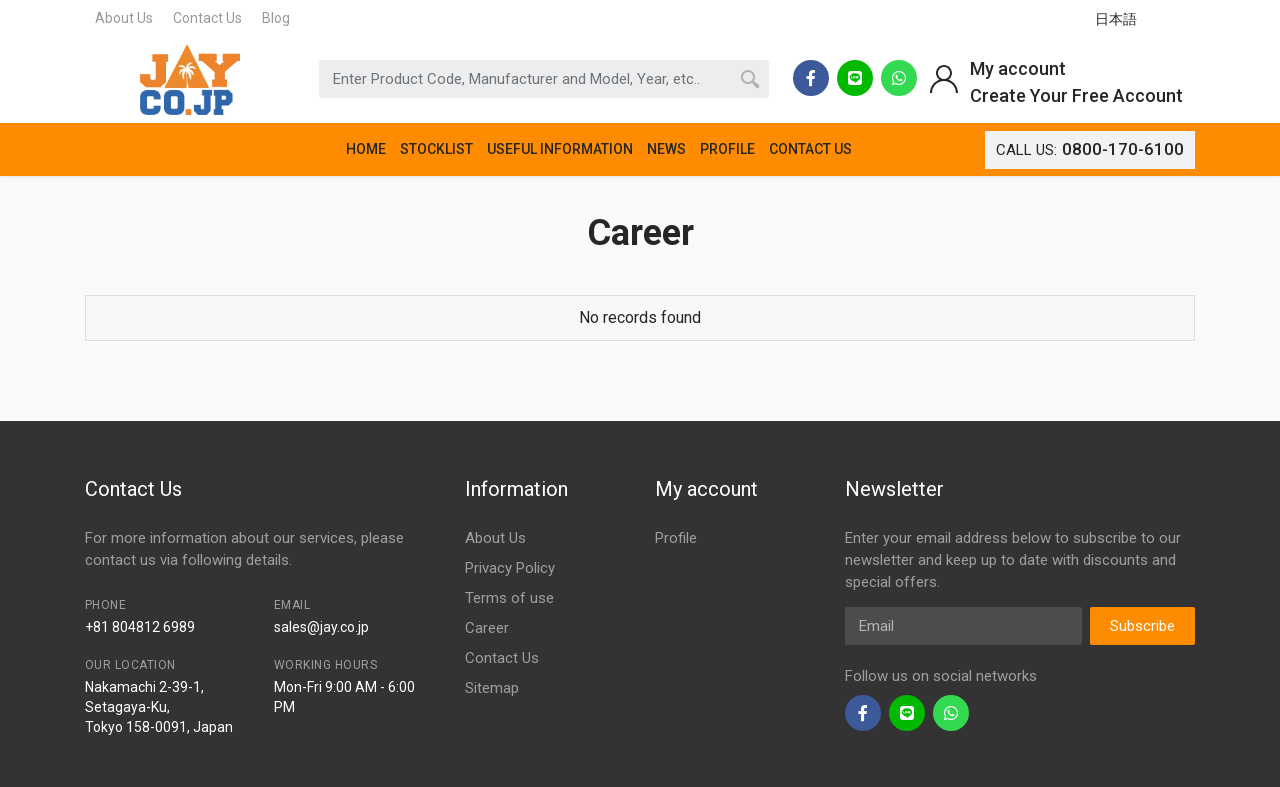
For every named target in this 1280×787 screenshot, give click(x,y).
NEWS (666, 149)
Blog (276, 18)
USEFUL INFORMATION (560, 149)
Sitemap (492, 688)
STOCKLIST (436, 149)
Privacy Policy (510, 568)
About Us (124, 18)
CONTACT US (810, 149)
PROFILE (727, 149)
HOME (366, 149)
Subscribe (1142, 626)
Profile (676, 538)
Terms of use (509, 598)
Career (487, 628)
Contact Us (207, 18)
